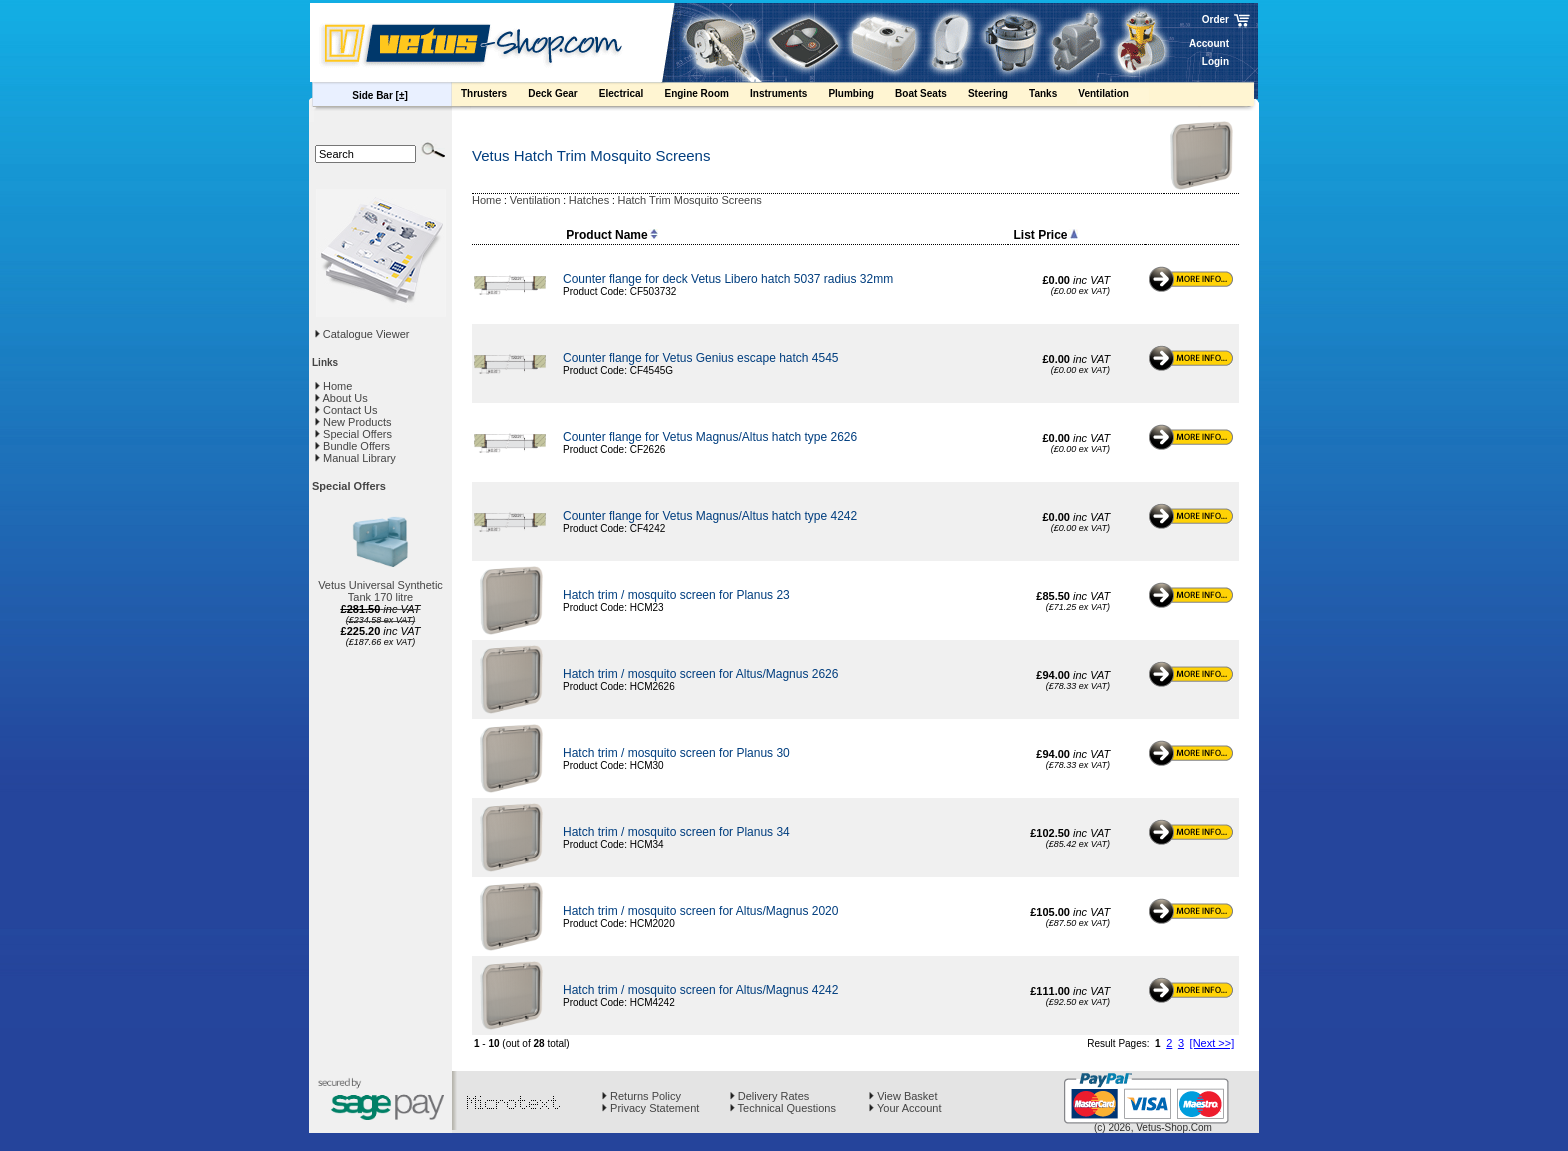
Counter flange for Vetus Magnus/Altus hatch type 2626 (710, 437)
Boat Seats (930, 96)
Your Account (905, 1108)
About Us (341, 398)
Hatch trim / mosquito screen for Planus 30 (676, 753)
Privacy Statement (650, 1108)
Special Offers (353, 434)
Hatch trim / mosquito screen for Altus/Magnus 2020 (700, 911)
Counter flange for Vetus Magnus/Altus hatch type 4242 (710, 516)
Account (1209, 43)
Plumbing (860, 96)
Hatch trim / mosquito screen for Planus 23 (676, 595)
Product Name (611, 235)
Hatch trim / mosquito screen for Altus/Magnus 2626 (700, 674)
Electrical (631, 96)
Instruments (788, 96)
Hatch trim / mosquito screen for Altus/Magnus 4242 (700, 990)
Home (333, 386)
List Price (1045, 235)
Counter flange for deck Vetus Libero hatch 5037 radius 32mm (728, 279)
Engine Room (706, 96)
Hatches (589, 200)
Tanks (1052, 96)
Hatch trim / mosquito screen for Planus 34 (676, 832)
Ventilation (1113, 96)
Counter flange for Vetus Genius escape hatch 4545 (701, 358)
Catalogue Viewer (366, 334)
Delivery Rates (770, 1096)
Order (1215, 19)
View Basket (903, 1096)
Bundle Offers (352, 446)
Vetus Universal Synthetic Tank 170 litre (380, 591)
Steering (997, 96)
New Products (353, 422)
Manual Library (355, 458)
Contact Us (346, 410)
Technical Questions (783, 1108)
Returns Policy (641, 1096)
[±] (402, 95)
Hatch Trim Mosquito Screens (690, 200)
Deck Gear (562, 96)
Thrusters (493, 96)
